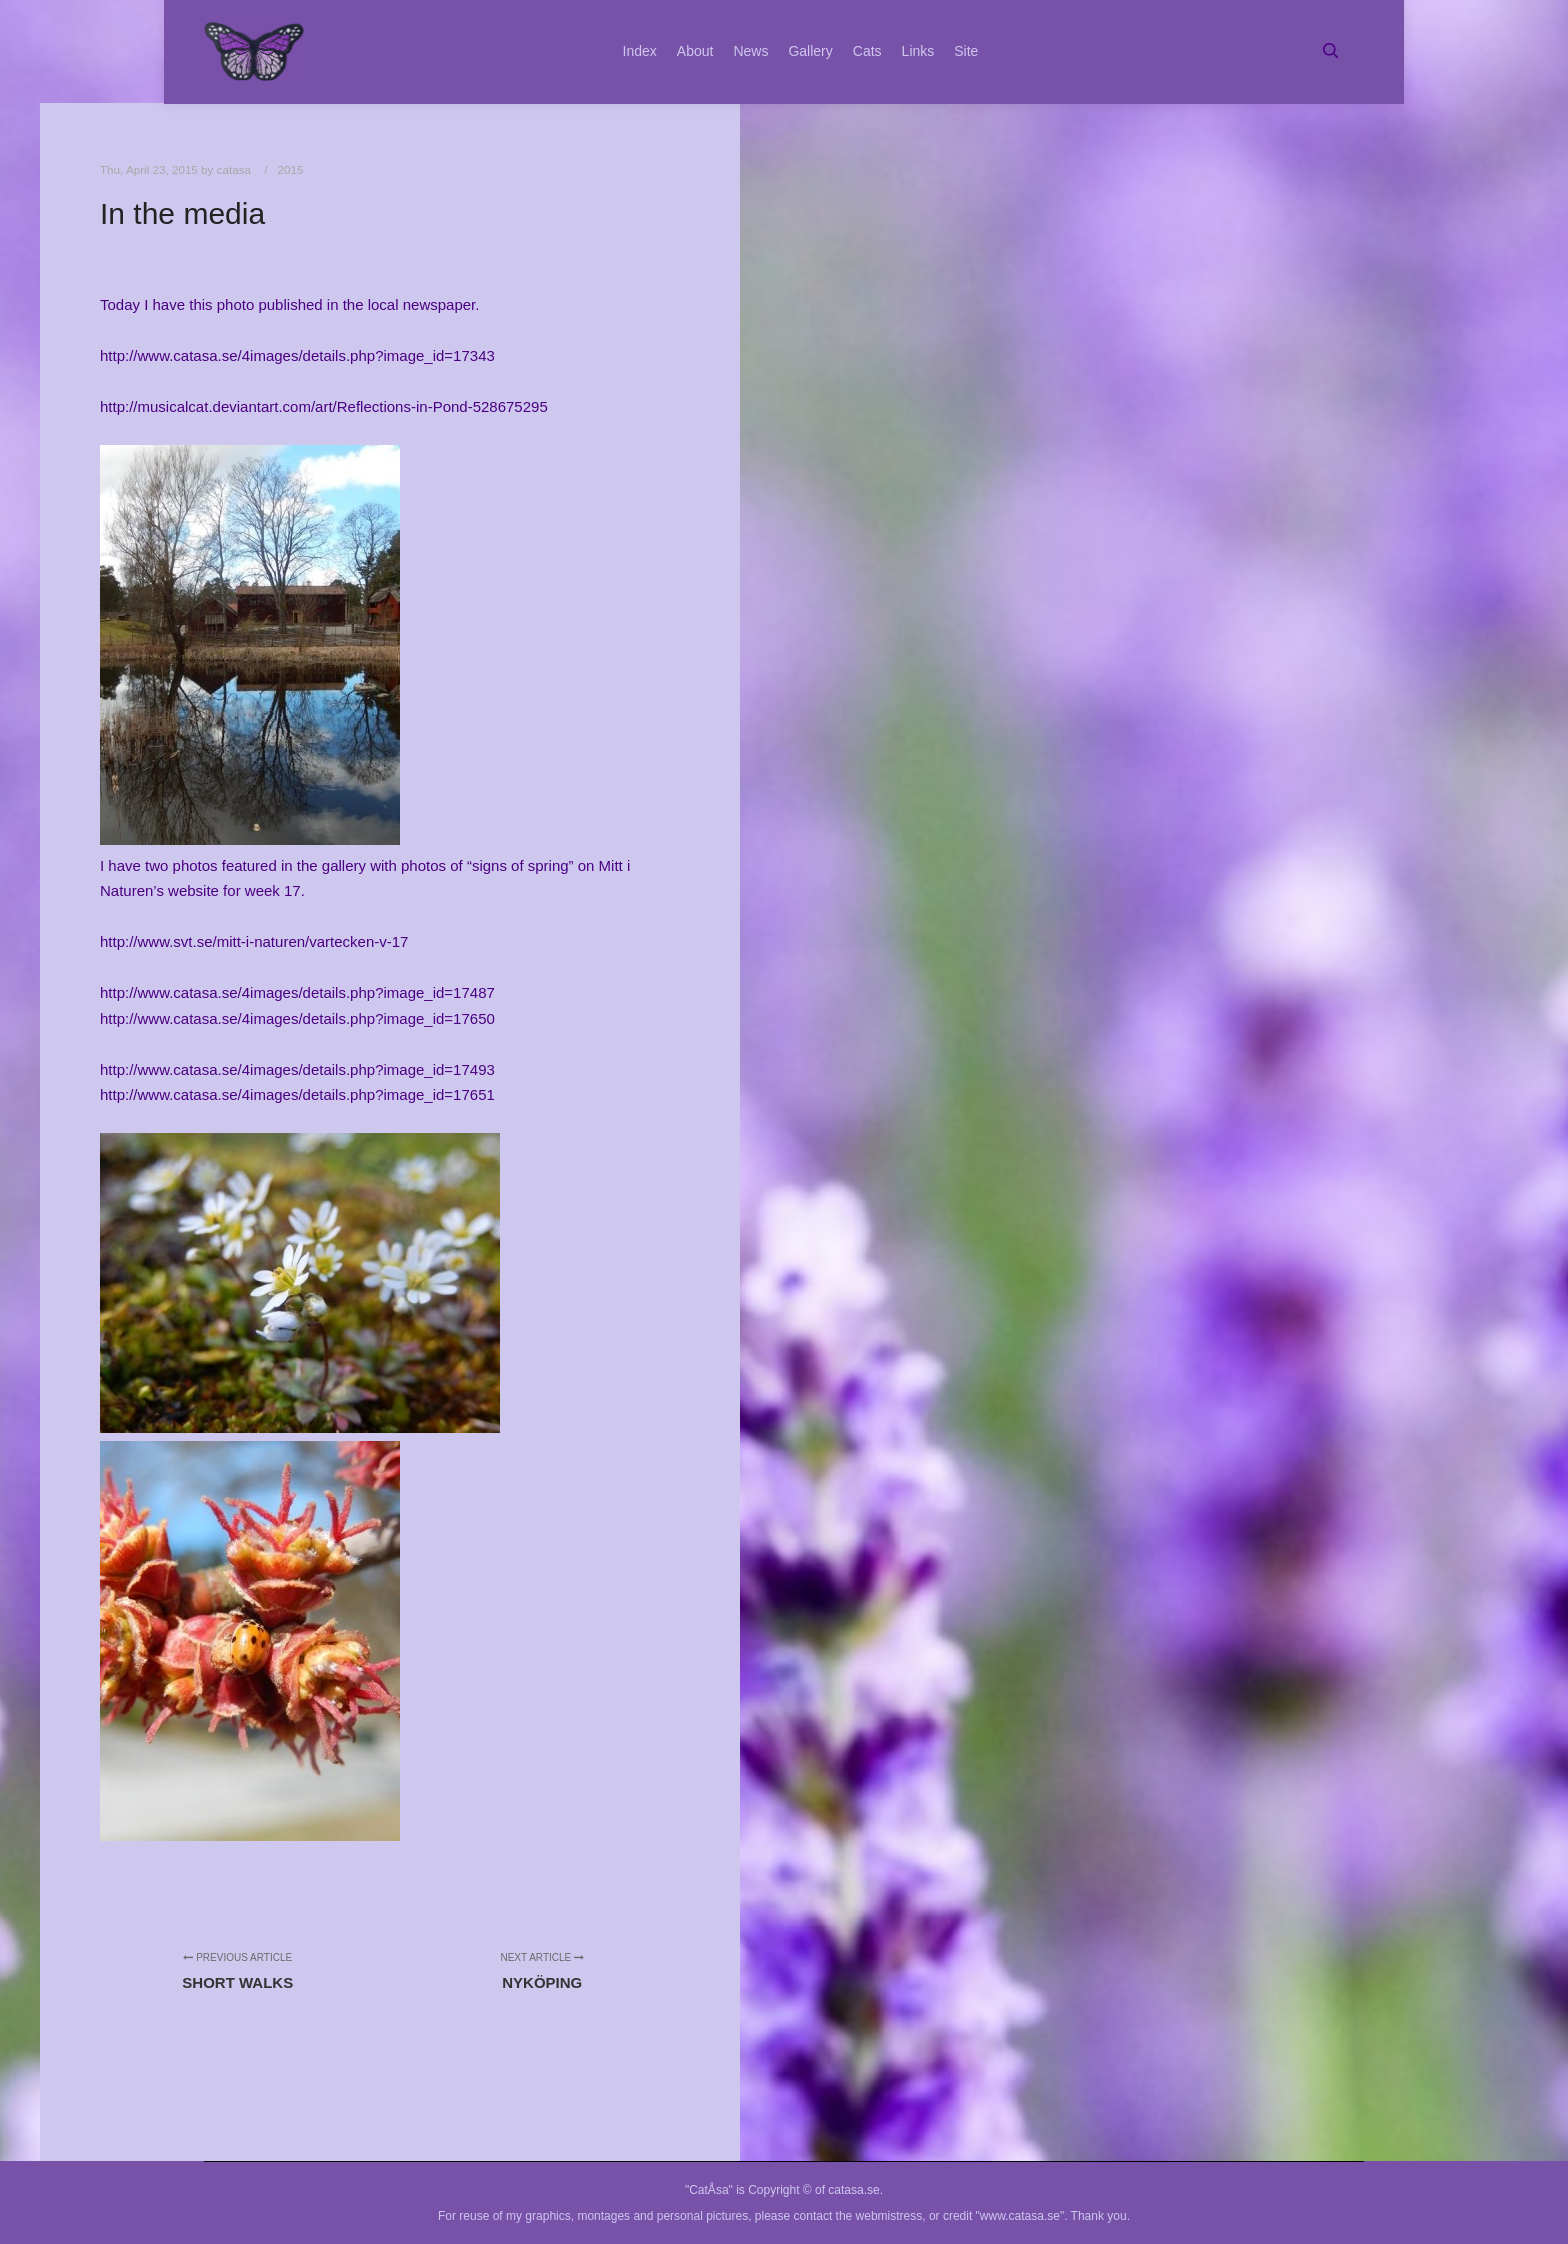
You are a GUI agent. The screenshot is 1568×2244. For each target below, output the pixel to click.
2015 (291, 169)
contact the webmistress (858, 2216)
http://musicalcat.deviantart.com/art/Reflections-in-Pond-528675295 (324, 406)
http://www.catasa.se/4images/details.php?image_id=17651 (297, 1094)
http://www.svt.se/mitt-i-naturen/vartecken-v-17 (254, 941)
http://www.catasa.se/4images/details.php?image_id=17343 (297, 355)
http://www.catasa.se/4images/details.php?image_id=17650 (297, 1018)
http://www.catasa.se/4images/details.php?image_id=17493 (297, 1069)
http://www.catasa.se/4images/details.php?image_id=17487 (297, 992)
